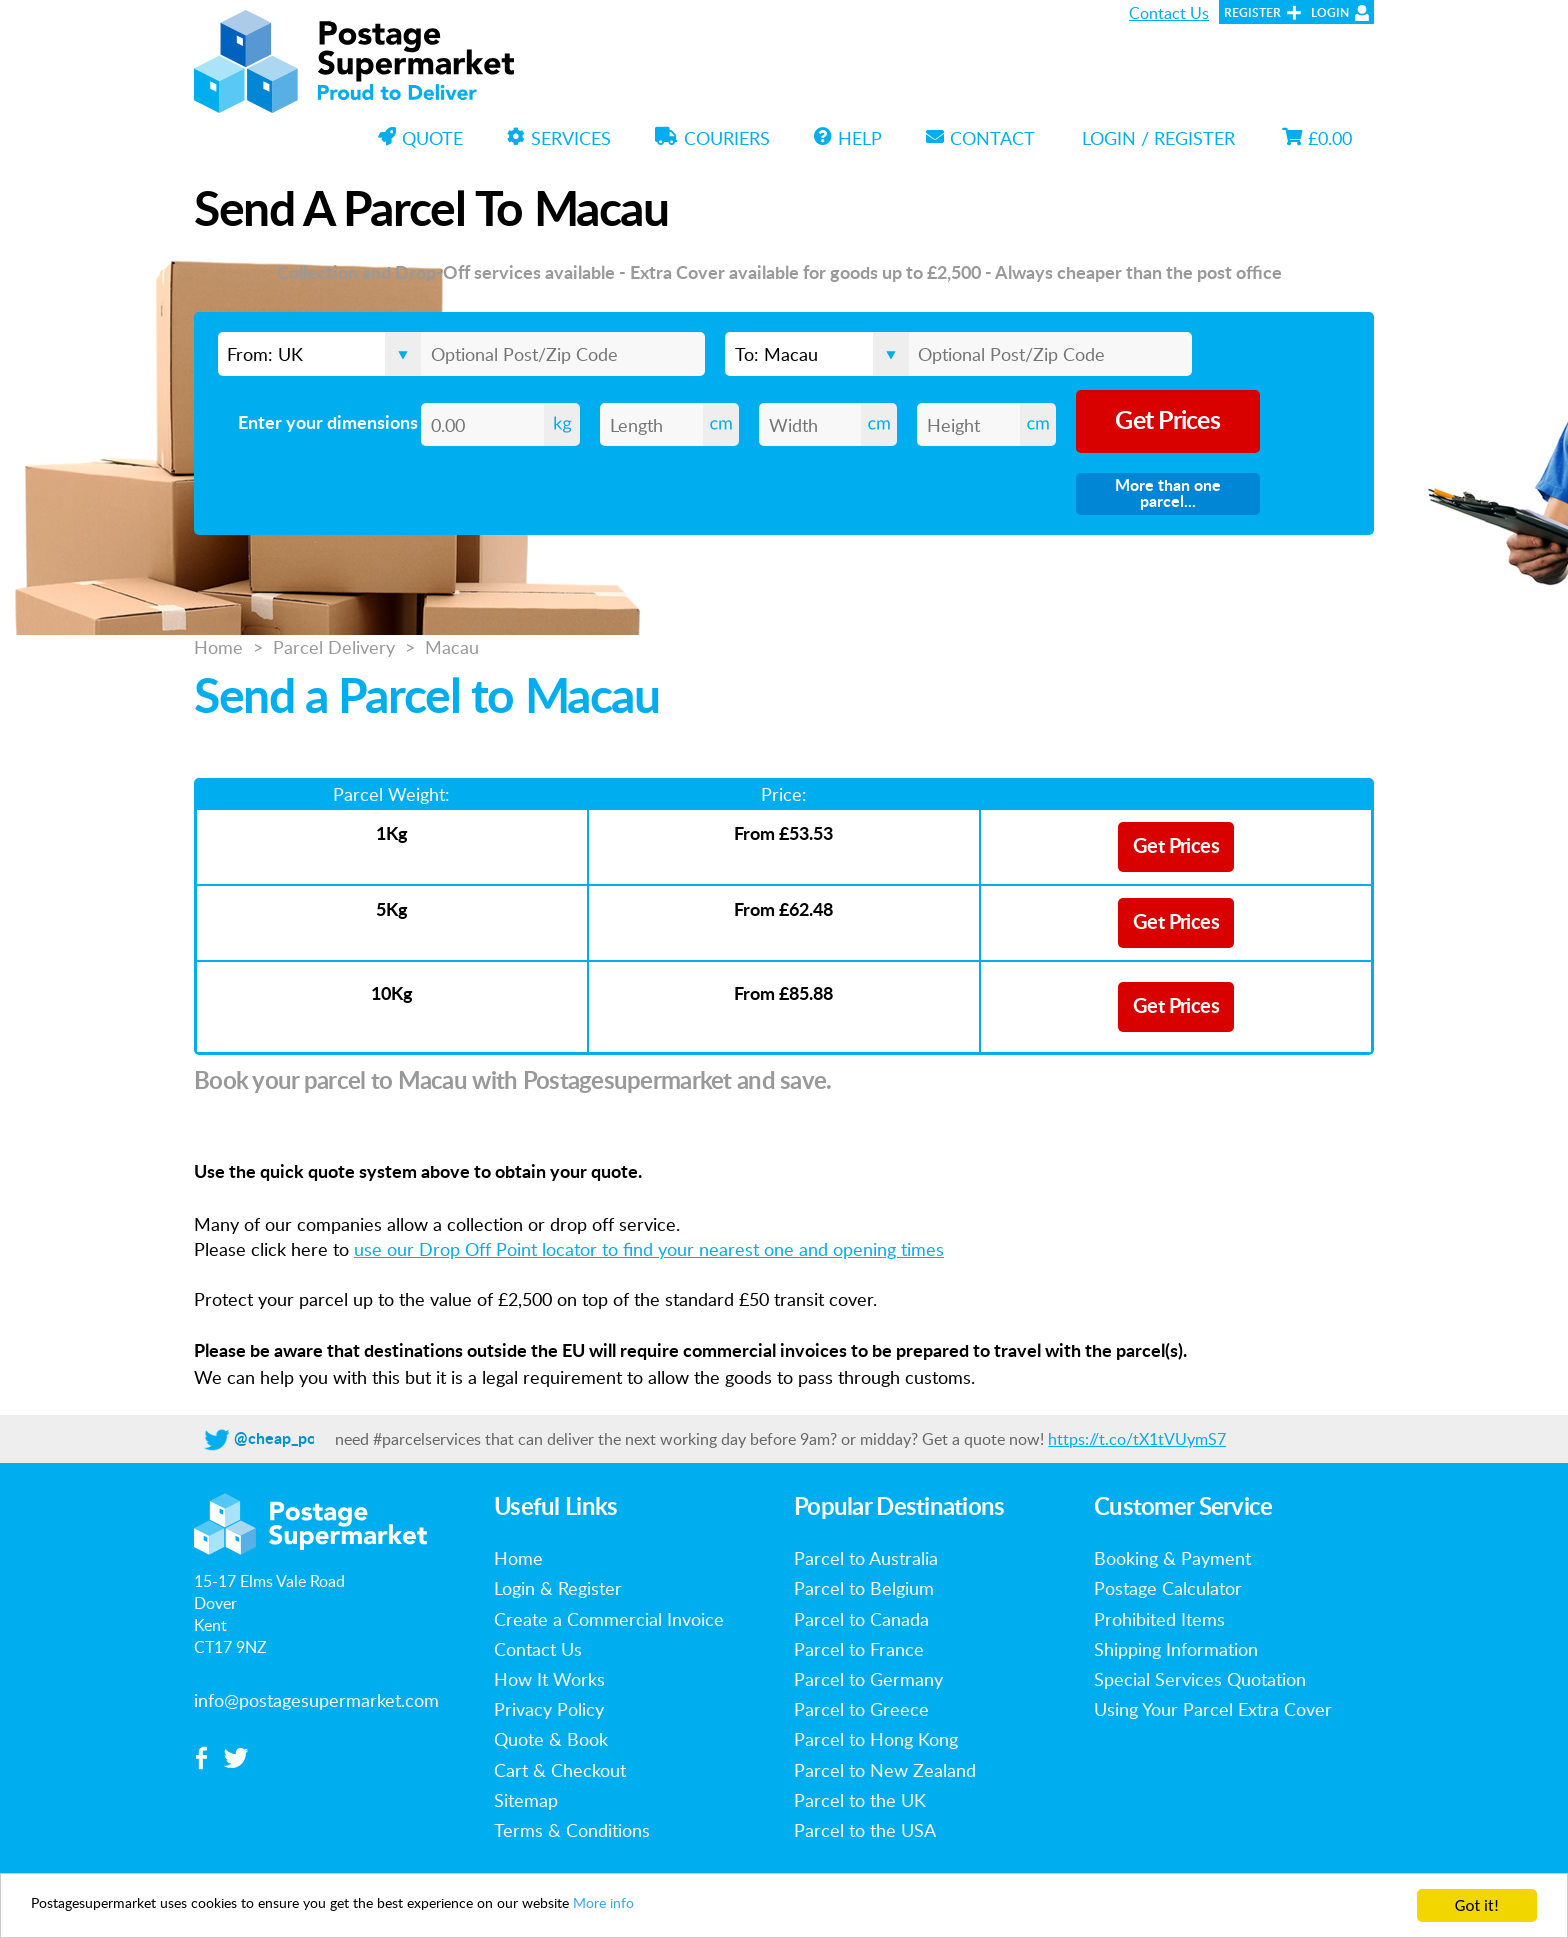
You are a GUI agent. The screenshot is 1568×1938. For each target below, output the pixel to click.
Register (1252, 13)
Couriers (712, 138)
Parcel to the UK (860, 1800)
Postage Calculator (1168, 1588)
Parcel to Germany (868, 1679)
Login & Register (558, 1588)
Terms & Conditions (572, 1830)
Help (848, 138)
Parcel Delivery (334, 647)
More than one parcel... (1168, 494)
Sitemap (526, 1800)
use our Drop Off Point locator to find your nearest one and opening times (649, 1249)
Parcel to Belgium (864, 1588)
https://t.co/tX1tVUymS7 (1137, 1439)
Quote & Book (551, 1739)
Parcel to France (859, 1649)
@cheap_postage (294, 1439)
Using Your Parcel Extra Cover (1213, 1709)
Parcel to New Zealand (885, 1770)
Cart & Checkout (560, 1770)
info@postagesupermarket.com (316, 1700)
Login (1330, 13)
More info (717, 1906)
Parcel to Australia (866, 1558)
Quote (420, 138)
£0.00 (1317, 138)
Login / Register (1158, 138)
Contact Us (1169, 13)
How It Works (549, 1679)
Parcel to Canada (861, 1619)
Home (218, 647)
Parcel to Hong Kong (876, 1739)
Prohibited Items (1159, 1619)
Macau (452, 647)
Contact (980, 138)
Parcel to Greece (861, 1709)
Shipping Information (1176, 1649)
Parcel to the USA (865, 1830)
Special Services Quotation (1200, 1679)
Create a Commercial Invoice (609, 1619)
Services (559, 138)
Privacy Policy (549, 1709)
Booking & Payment (1172, 1558)
